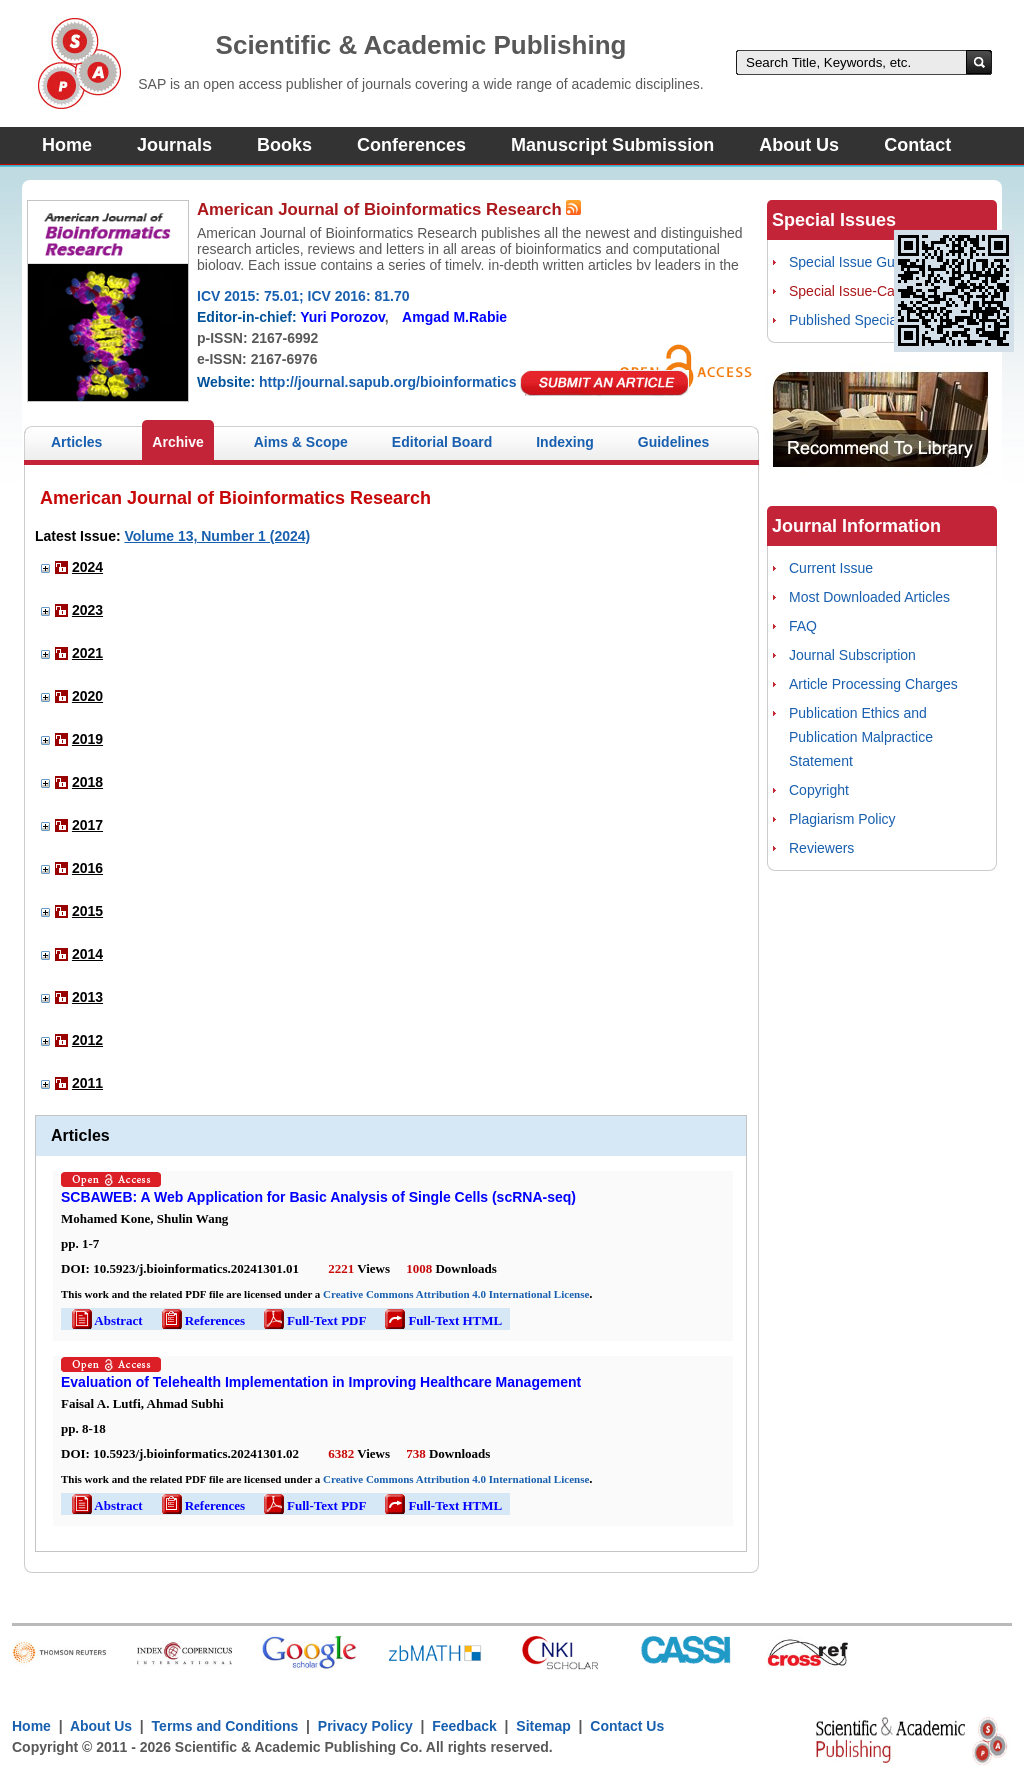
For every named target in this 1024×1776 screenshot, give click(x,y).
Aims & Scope (301, 442)
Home (67, 145)
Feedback (464, 1726)
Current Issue (831, 568)
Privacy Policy (365, 1726)
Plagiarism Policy (842, 819)
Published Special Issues (867, 320)
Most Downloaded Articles (869, 597)
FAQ (803, 626)
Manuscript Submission (612, 145)
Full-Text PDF (313, 1320)
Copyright (819, 790)
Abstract (106, 1320)
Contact (917, 145)
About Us (799, 145)
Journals (174, 145)
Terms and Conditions (225, 1726)
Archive (177, 442)
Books (284, 145)
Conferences (411, 145)
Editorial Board (442, 442)
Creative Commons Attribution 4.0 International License (456, 1294)
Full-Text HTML (442, 1320)
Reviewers (821, 848)
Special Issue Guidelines (865, 262)
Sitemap (543, 1726)
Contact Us (627, 1726)
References (202, 1320)
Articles (76, 442)
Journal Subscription (852, 655)
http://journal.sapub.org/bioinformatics (387, 382)
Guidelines (674, 442)
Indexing (565, 442)
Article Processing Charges (873, 684)
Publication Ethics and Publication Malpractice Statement (861, 737)
